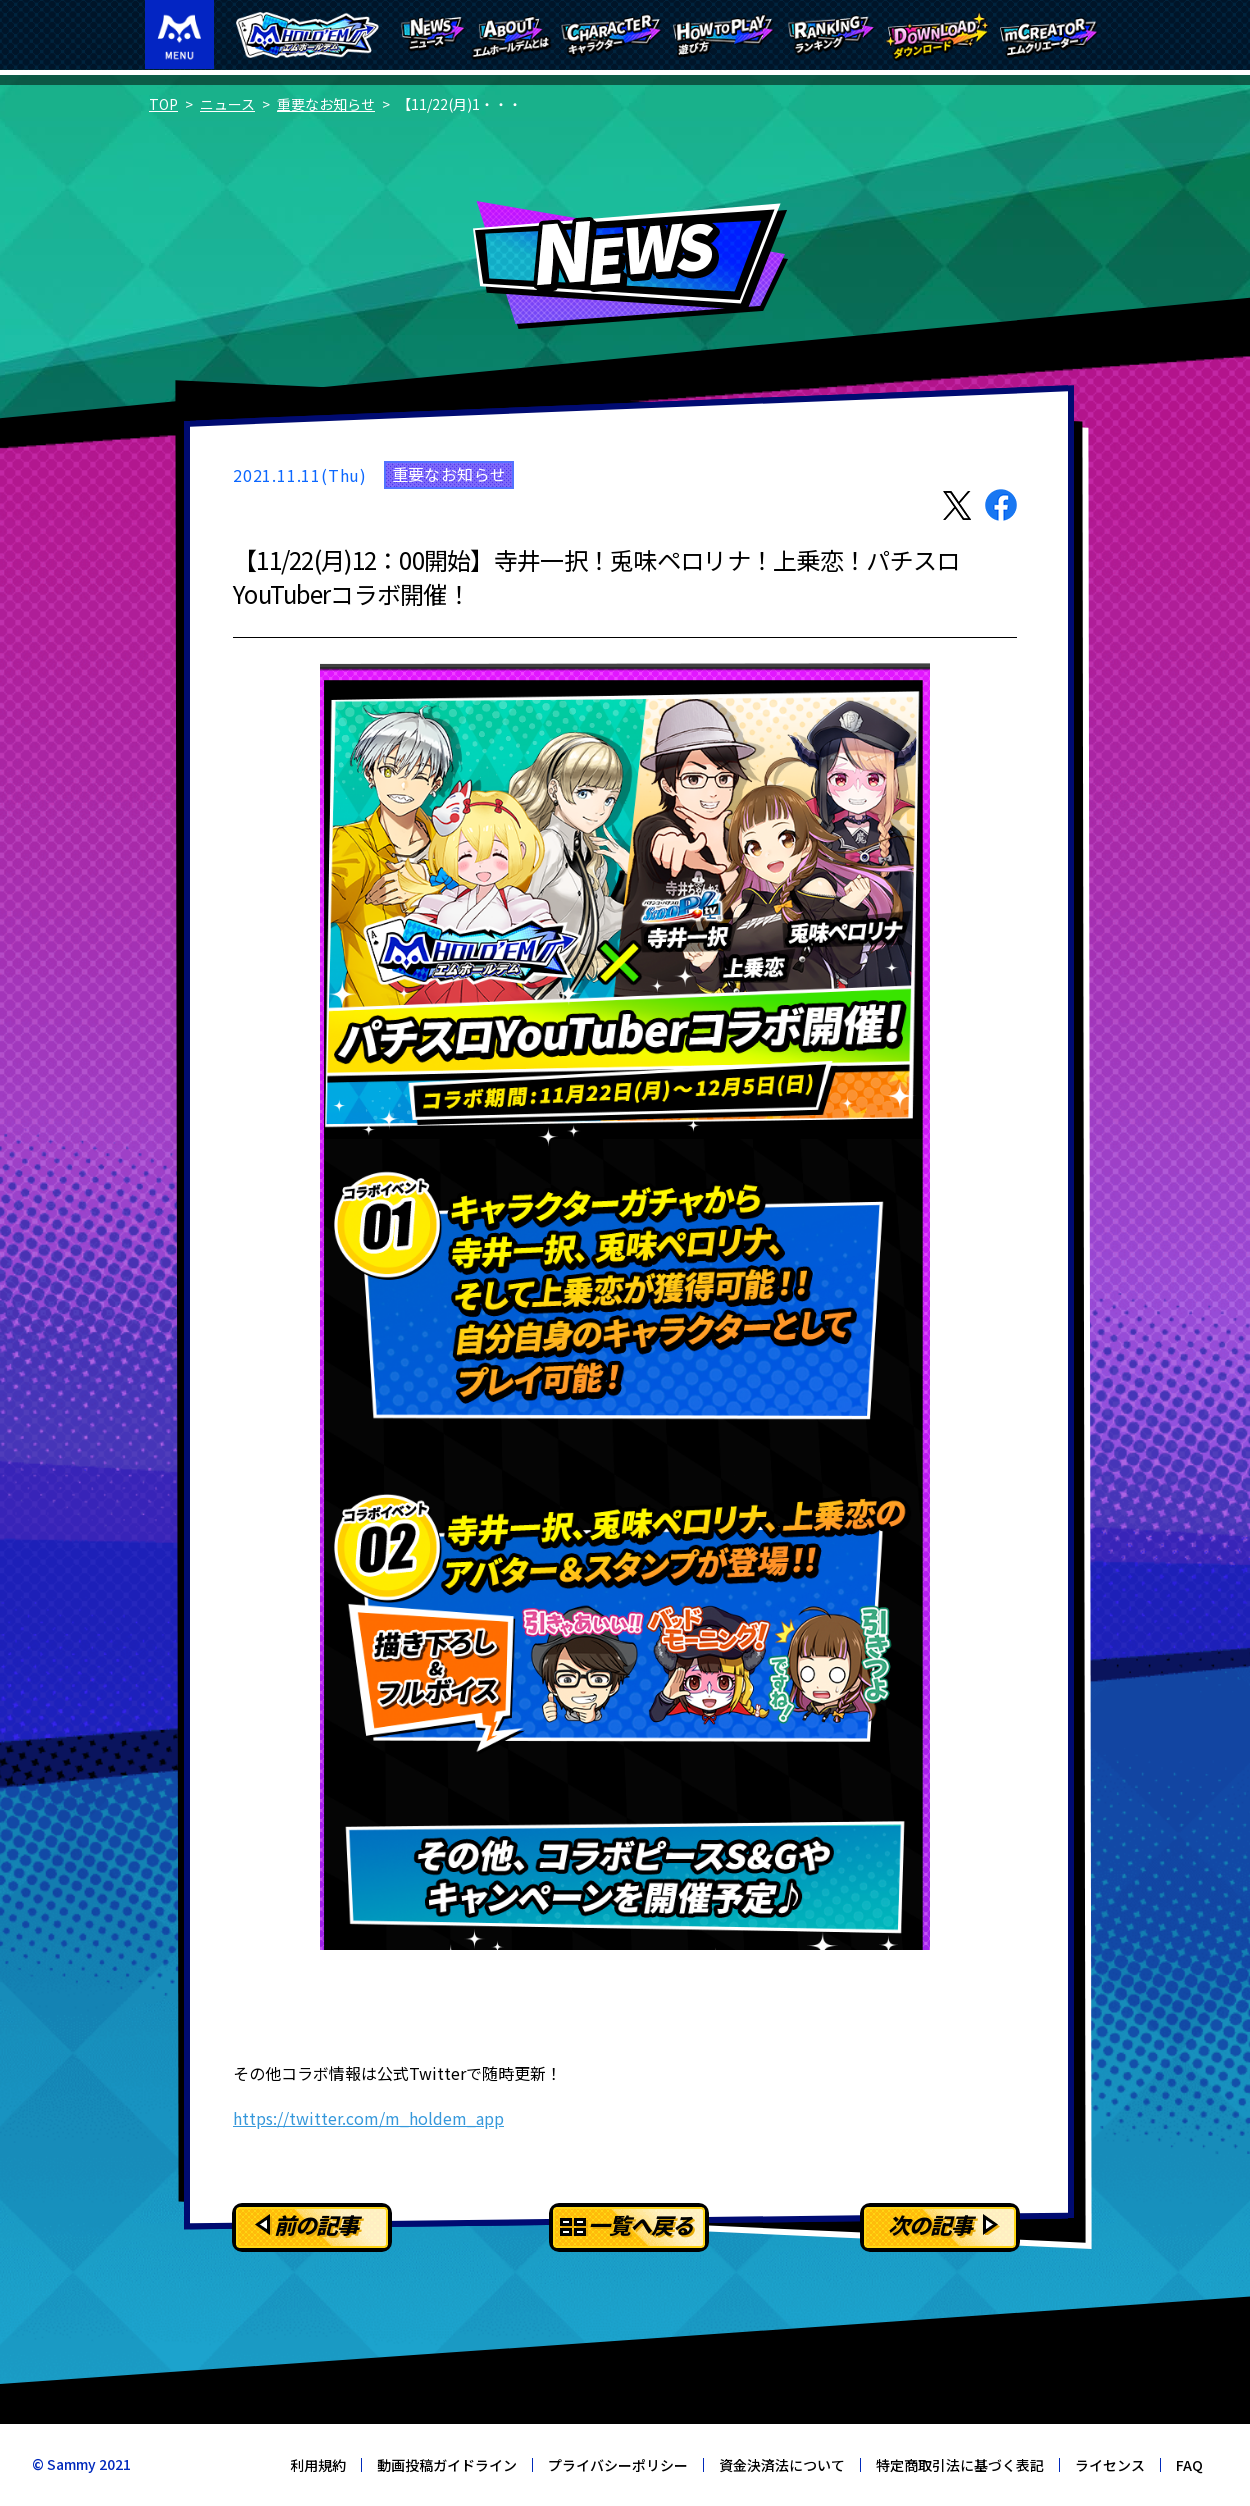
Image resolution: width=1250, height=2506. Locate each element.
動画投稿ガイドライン (447, 2465)
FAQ (1189, 2465)
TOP (163, 104)
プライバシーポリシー (618, 2465)
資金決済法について (782, 2465)
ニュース (227, 104)
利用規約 (318, 2465)
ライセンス (1110, 2465)
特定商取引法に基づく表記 (960, 2465)
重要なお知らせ (326, 104)
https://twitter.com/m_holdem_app (368, 2118)
